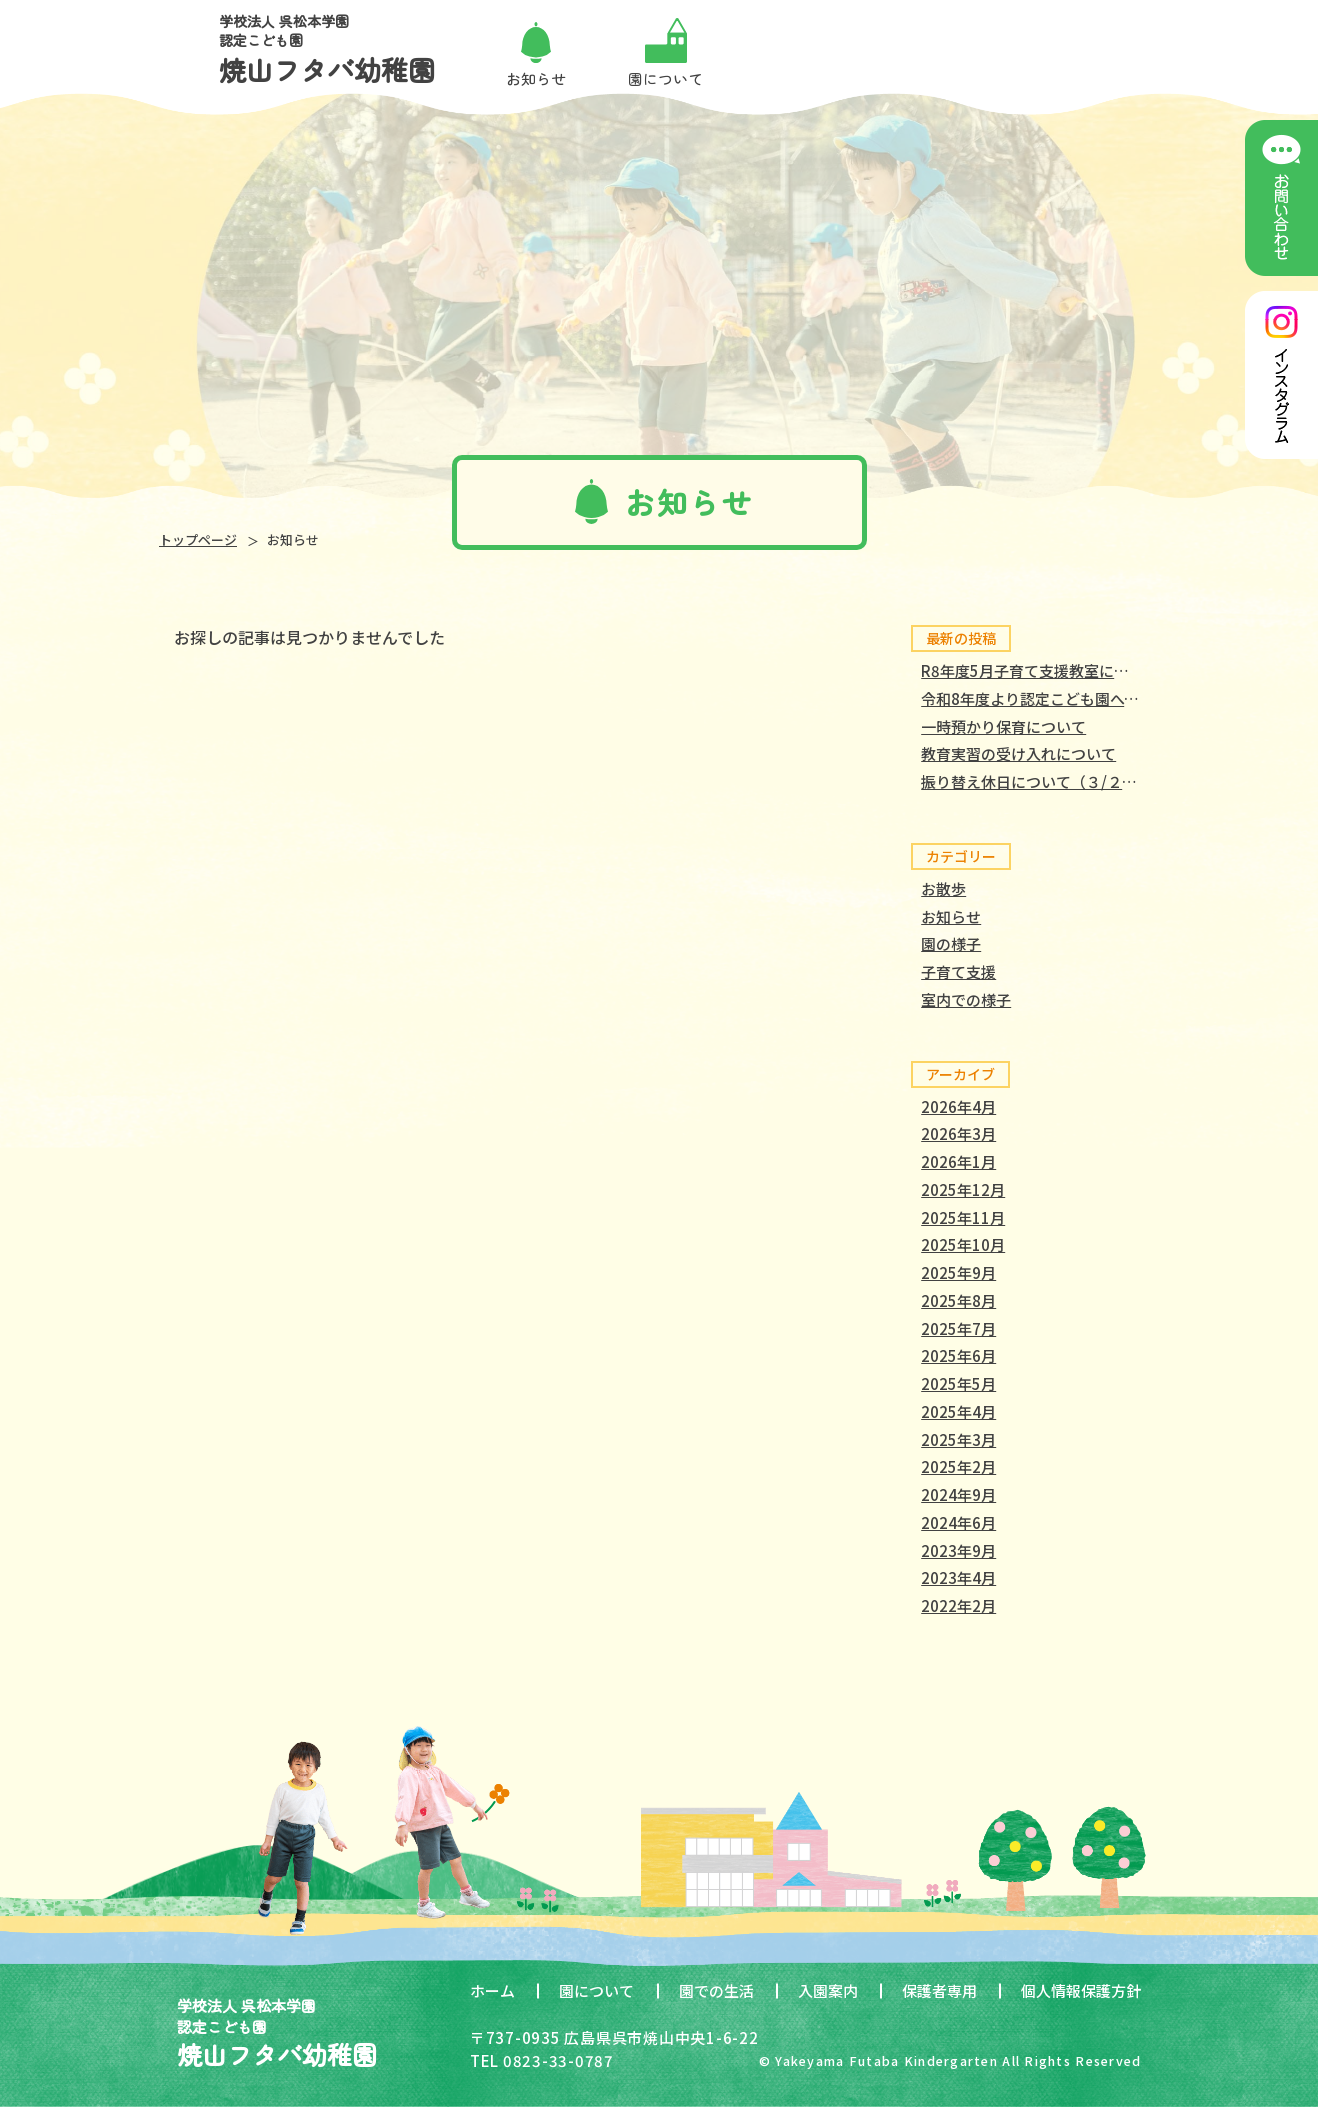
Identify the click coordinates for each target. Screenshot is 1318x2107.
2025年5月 (958, 1383)
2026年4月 (958, 1106)
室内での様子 (966, 999)
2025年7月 (958, 1328)
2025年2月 (958, 1466)
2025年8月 (958, 1300)
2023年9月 (958, 1550)
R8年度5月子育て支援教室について (1040, 670)
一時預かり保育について (1003, 726)
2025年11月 (963, 1217)
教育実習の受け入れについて (1018, 753)
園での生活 (716, 1990)
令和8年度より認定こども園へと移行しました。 (1082, 698)
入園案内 (828, 1990)
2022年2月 (958, 1605)
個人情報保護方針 (1081, 1990)
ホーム (492, 1990)
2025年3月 (958, 1439)
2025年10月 (963, 1244)
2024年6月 (958, 1522)
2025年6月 (958, 1355)
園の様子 (951, 943)
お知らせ (951, 916)
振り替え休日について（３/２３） (1036, 781)
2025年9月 (958, 1272)
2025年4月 (958, 1411)
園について (596, 1990)
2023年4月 (958, 1577)
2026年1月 (958, 1161)
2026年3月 (958, 1133)
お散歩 (943, 888)
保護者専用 (939, 1990)
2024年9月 (958, 1494)
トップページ (198, 539)
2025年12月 (963, 1189)
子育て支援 (958, 971)
